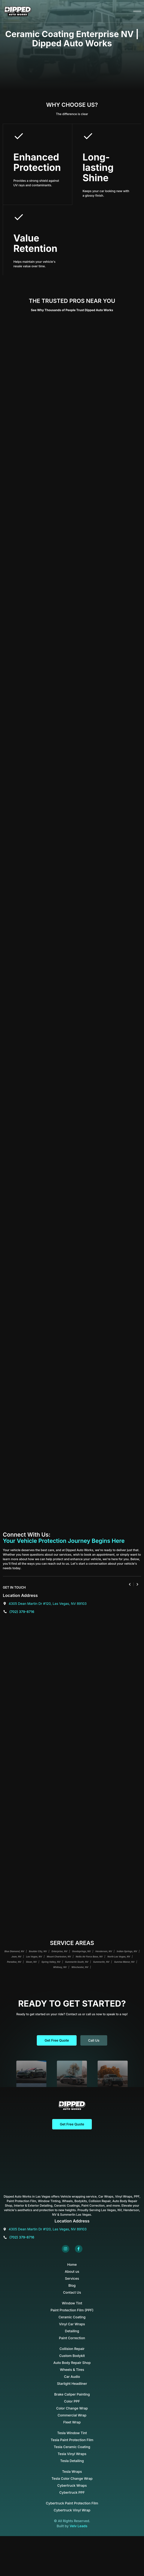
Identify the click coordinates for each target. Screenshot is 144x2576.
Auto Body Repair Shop (72, 2363)
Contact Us (72, 2292)
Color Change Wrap (72, 2408)
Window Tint (72, 2303)
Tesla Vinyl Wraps (72, 2454)
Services (72, 2278)
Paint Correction (72, 2338)
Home (72, 2265)
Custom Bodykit (72, 2356)
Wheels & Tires (72, 2370)
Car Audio (72, 2377)
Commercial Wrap (72, 2415)
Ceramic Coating (72, 2317)
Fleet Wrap (72, 2422)
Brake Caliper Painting (72, 2394)
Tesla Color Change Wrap (72, 2479)
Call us (93, 2040)
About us (72, 2271)
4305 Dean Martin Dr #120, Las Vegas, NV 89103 (48, 1604)
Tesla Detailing (72, 2461)
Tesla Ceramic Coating (72, 2447)
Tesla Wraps (72, 2472)
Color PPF (72, 2401)
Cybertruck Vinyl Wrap (72, 2510)
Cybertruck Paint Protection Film (72, 2503)
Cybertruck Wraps (72, 2485)
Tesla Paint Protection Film (72, 2440)
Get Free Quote (56, 2040)
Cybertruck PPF (72, 2492)
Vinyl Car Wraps (72, 2324)
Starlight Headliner (72, 2384)
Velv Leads (78, 2526)
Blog (71, 2285)
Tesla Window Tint (72, 2433)
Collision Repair (72, 2349)
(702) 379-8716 (21, 1612)
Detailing (72, 2331)
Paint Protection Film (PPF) (72, 2310)
